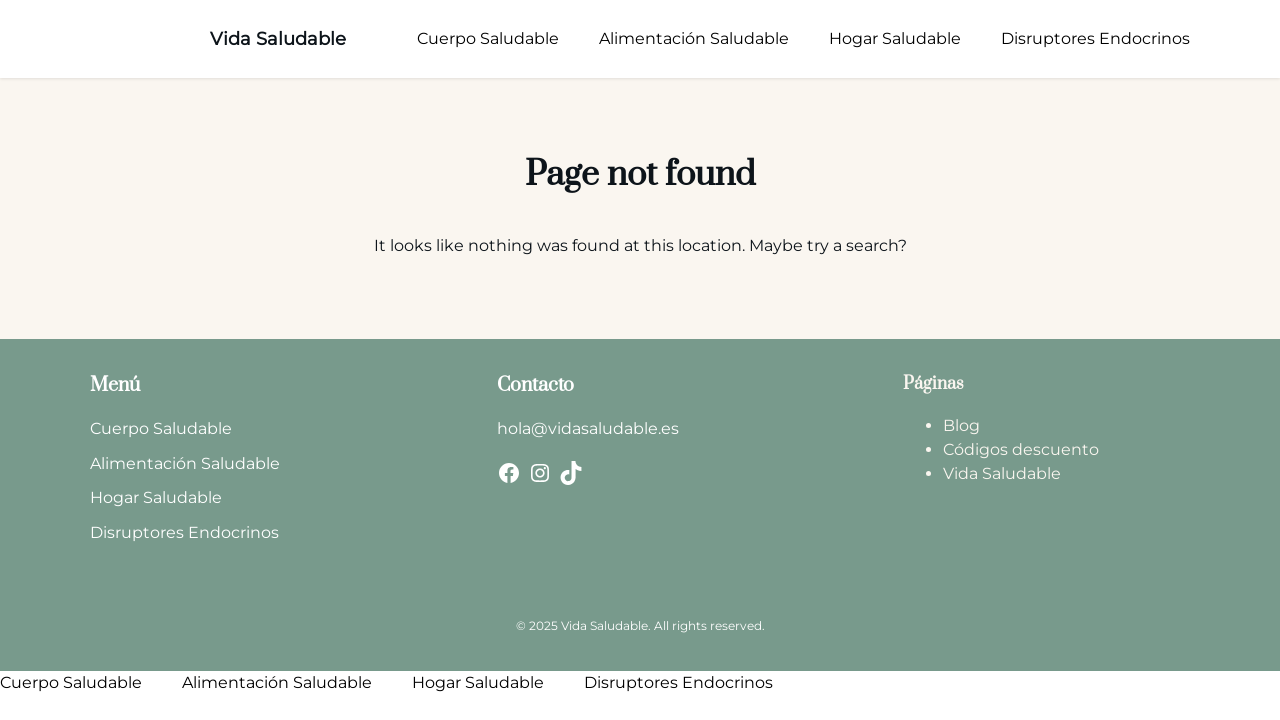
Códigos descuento (1021, 449)
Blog (961, 425)
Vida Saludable (278, 39)
